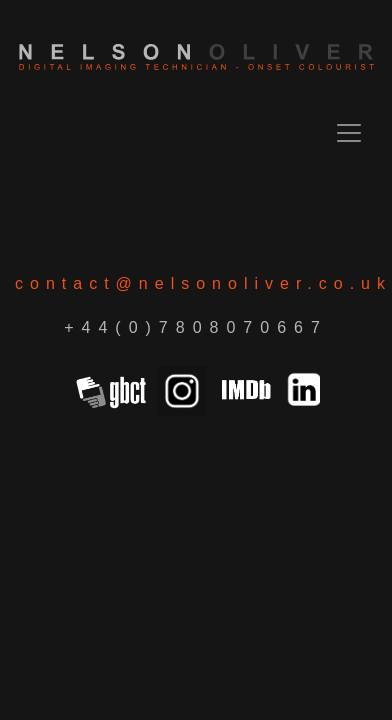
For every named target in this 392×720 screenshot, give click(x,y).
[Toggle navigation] (349, 133)
